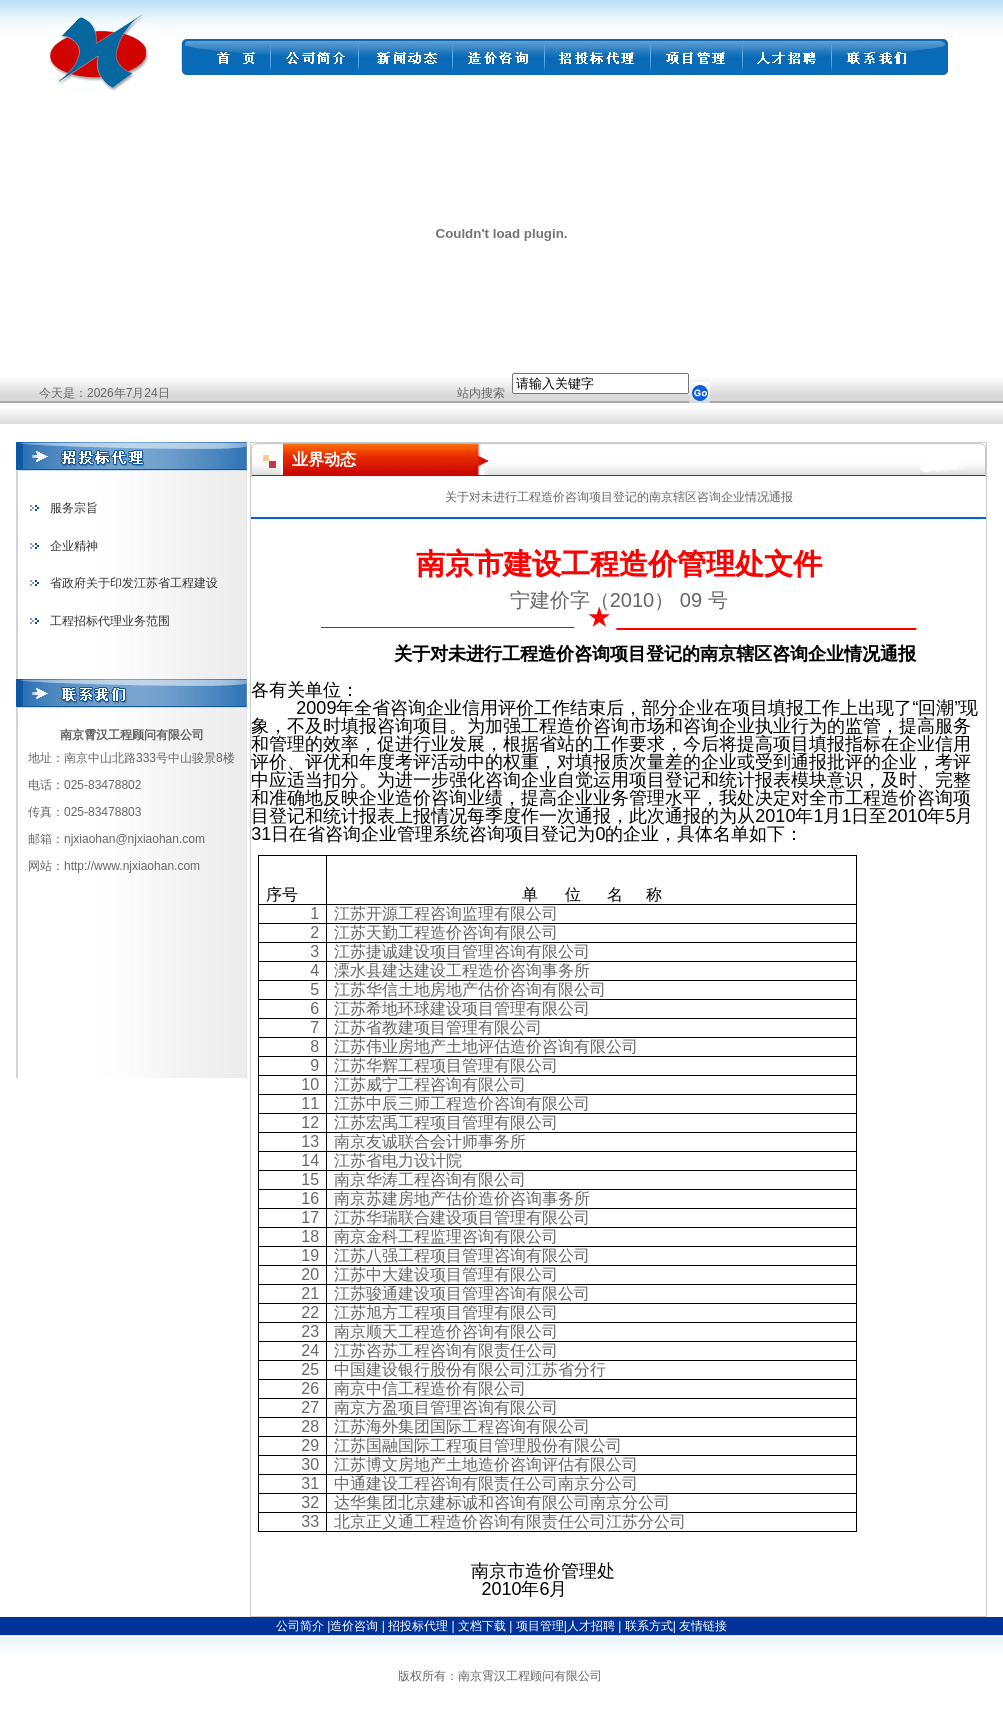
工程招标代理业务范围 (110, 621)
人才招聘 (591, 1626)
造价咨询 (355, 1626)
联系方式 (646, 1626)
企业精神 (74, 546)
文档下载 (483, 1626)
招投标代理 (419, 1626)
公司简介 (300, 1626)
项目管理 (540, 1626)
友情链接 (703, 1626)
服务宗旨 (74, 508)
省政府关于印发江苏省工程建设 (134, 583)
